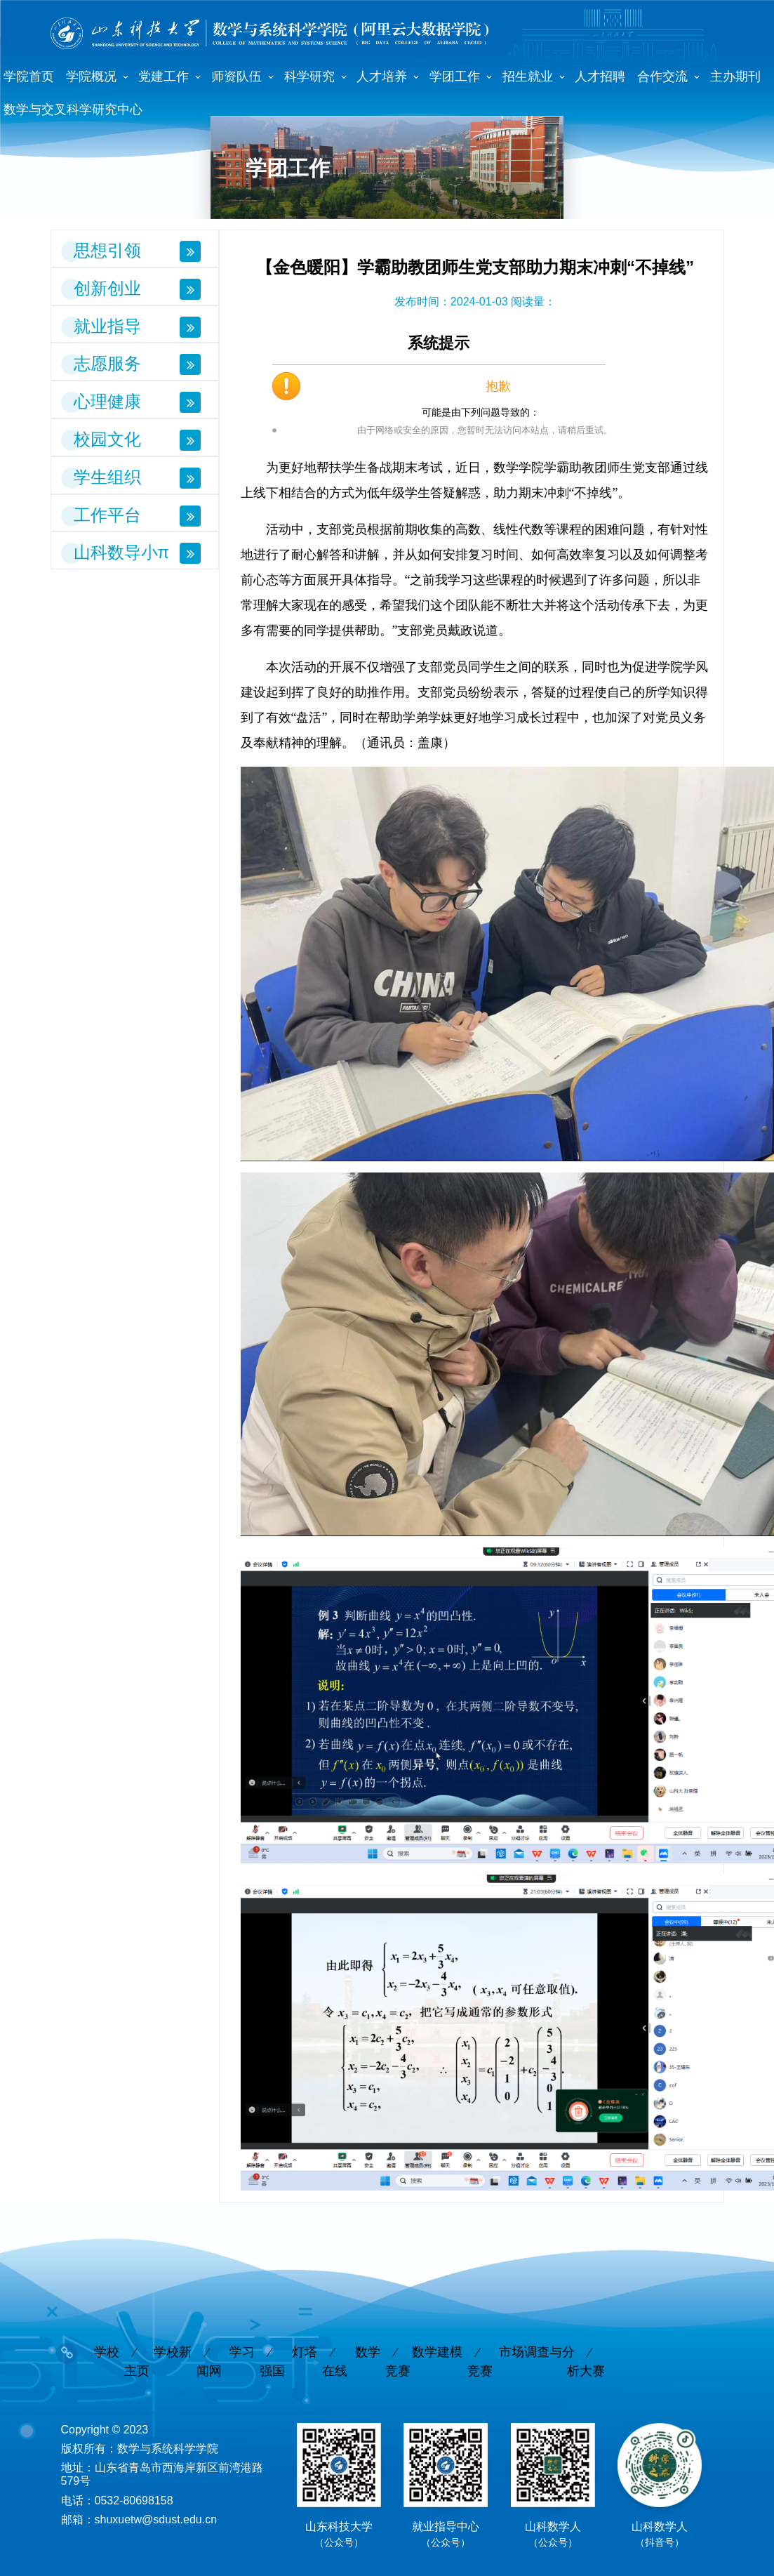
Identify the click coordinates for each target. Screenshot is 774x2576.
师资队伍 (236, 77)
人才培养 (381, 77)
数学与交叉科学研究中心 (73, 110)
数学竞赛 (383, 2346)
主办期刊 (735, 77)
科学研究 (309, 77)
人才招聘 (600, 77)
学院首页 (29, 77)
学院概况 (91, 77)
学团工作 (454, 77)
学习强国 (257, 2346)
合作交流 (662, 77)
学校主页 (121, 2346)
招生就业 (527, 77)
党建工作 (163, 77)
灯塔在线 (319, 2346)
